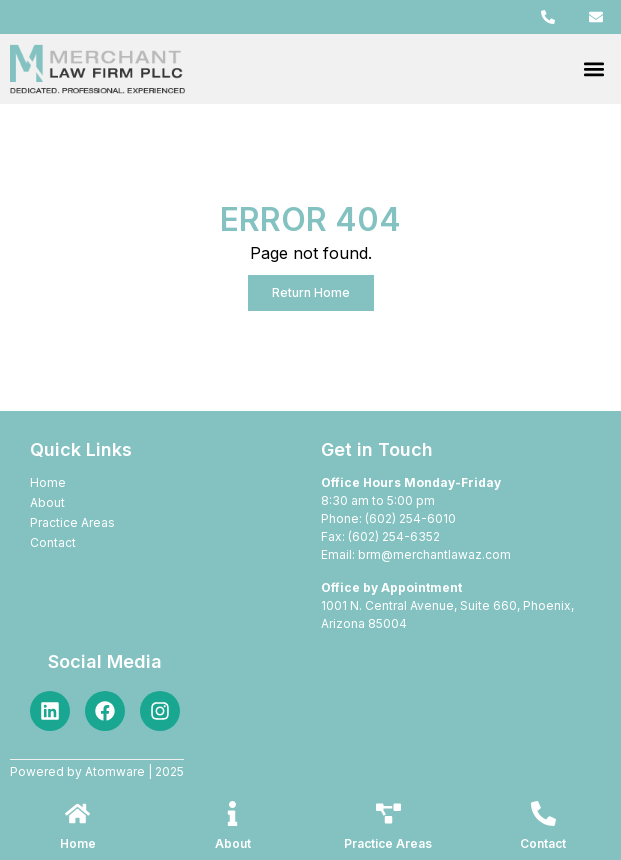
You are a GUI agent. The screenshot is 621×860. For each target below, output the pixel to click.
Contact (543, 843)
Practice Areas (388, 843)
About (233, 843)
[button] (594, 69)
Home (78, 843)
